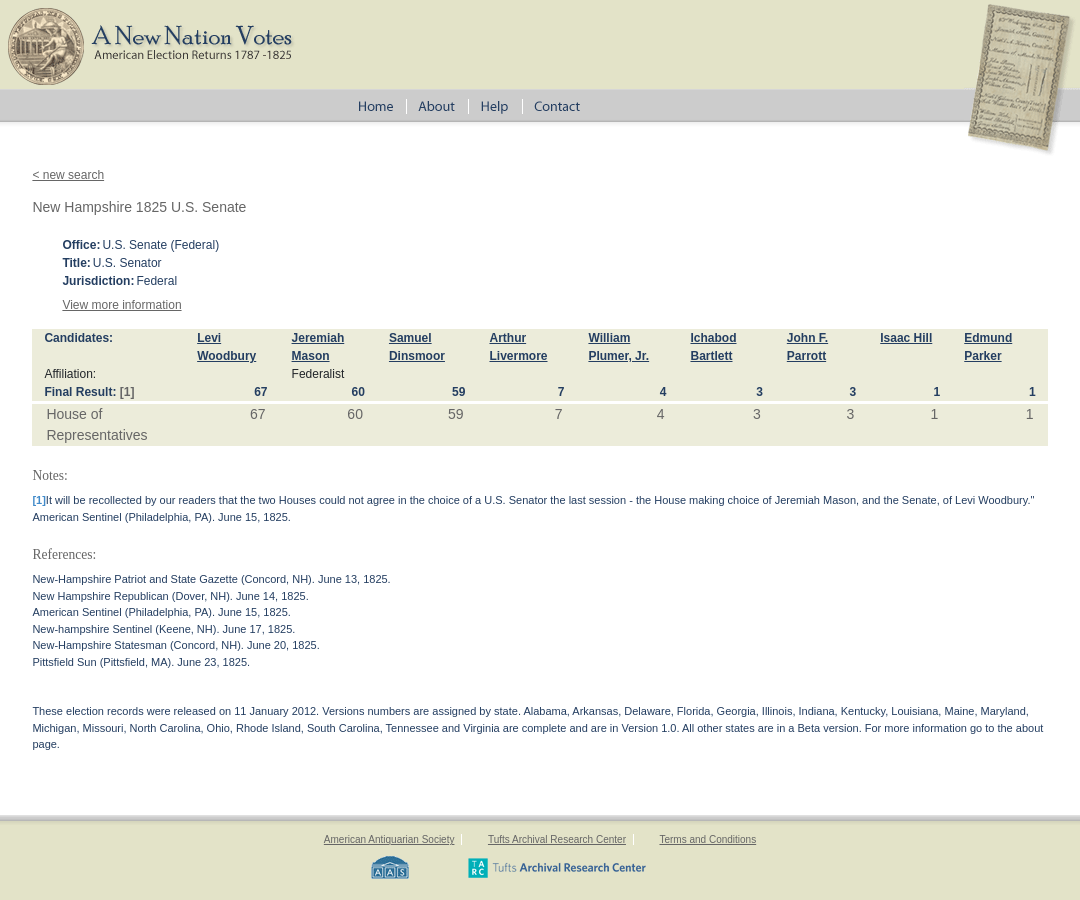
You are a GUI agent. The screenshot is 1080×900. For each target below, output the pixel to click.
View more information (121, 305)
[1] (127, 392)
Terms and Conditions (707, 839)
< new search (68, 175)
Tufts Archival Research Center (557, 839)
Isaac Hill (906, 338)
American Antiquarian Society (389, 839)
